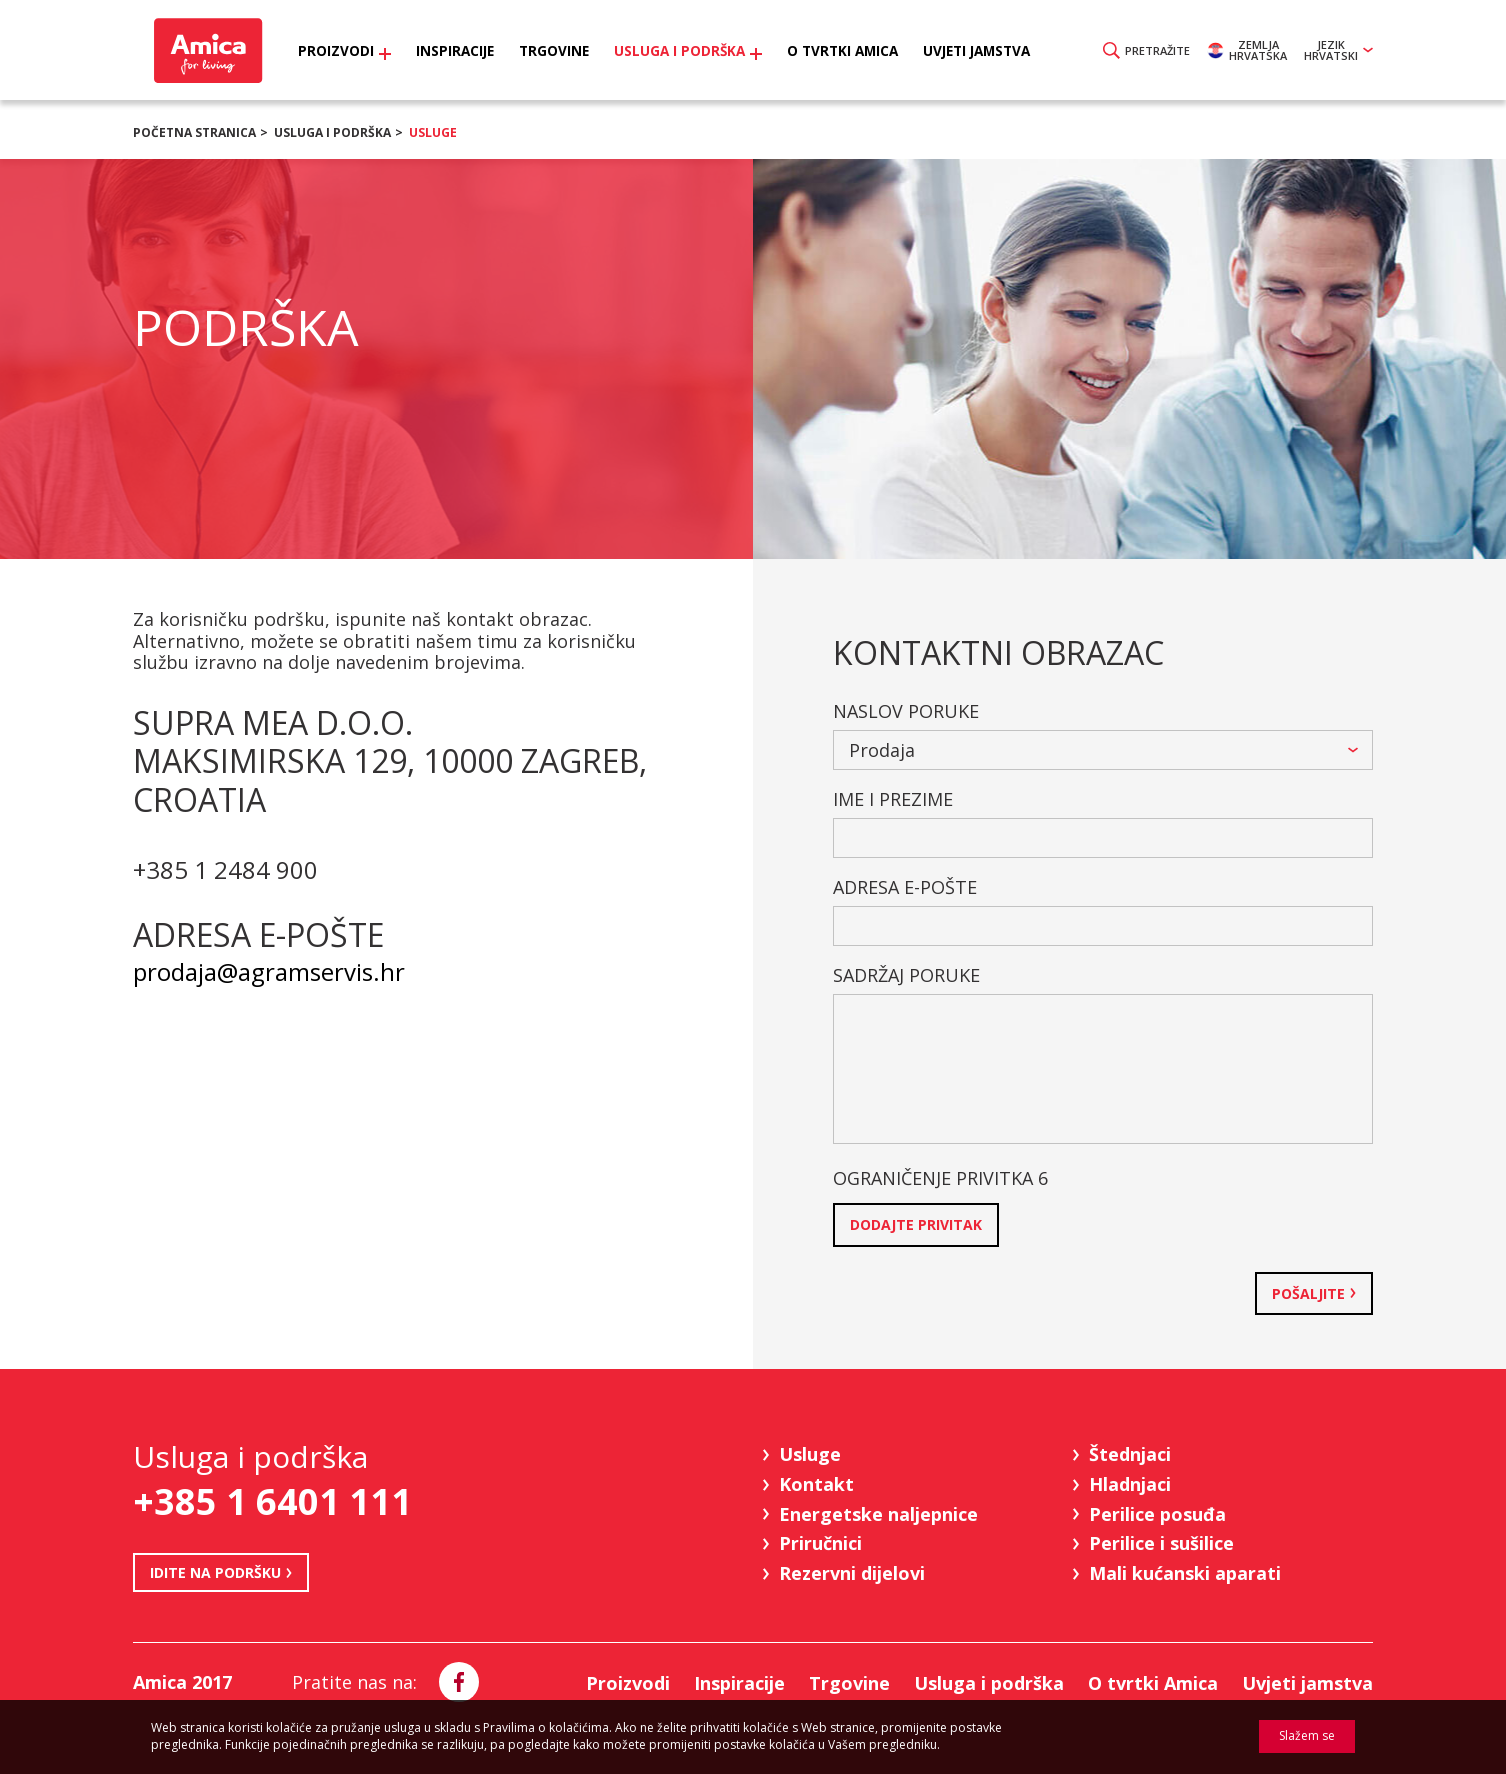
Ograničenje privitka (940, 1178)
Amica (205, 50)
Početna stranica (194, 132)
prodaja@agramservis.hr (269, 971)
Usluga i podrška (332, 132)
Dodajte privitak (916, 1224)
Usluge (433, 132)
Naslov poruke (906, 711)
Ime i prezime (893, 799)
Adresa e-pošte (905, 887)
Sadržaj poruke (906, 975)
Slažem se (1307, 1735)
